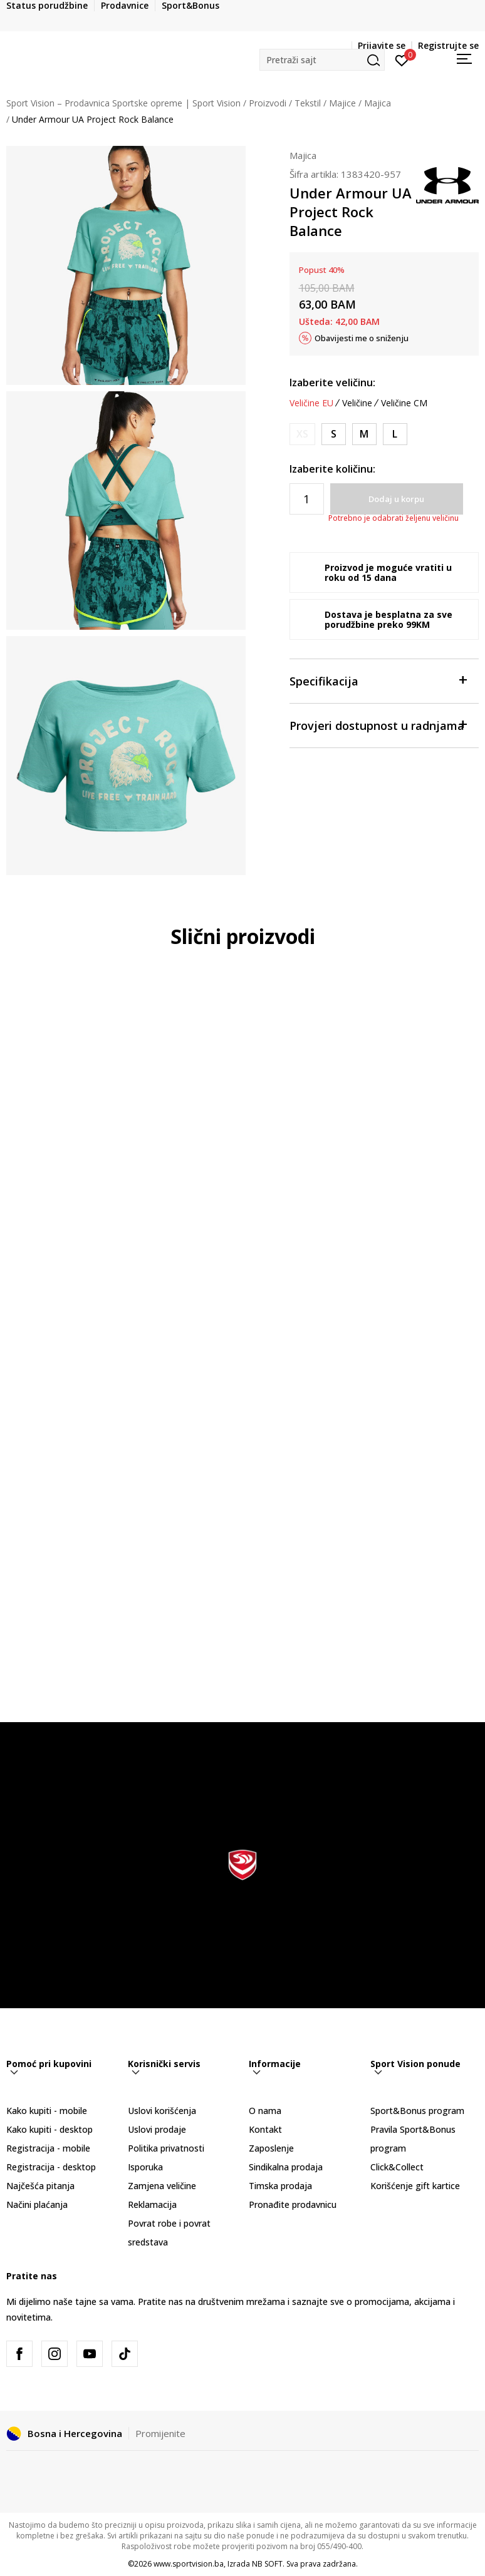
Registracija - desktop (51, 2167)
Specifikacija (378, 680)
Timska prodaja (280, 2186)
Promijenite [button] (160, 2433)
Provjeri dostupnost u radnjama (378, 724)
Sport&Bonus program (417, 2111)
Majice (342, 103)
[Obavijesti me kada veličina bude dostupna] (302, 434)
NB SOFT (267, 2563)
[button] (322, 60)
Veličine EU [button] (311, 403)
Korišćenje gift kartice (415, 2186)
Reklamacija (152, 2204)
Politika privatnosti (166, 2148)
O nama (265, 2111)
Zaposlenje (271, 2148)
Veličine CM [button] (404, 403)
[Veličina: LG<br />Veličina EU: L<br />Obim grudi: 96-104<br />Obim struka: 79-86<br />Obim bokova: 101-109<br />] (395, 434)
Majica (377, 103)
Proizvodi (267, 103)
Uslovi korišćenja (162, 2111)
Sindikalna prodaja (286, 2167)
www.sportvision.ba (189, 2563)
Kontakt (265, 2129)
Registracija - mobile (48, 2148)
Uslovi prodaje (157, 2129)
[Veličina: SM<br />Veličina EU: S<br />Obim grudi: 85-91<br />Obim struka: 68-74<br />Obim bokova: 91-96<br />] (333, 434)
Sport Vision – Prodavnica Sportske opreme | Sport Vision (123, 103)
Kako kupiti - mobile (46, 2111)
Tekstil (308, 103)
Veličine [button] (357, 403)
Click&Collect (397, 2167)
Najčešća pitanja (40, 2186)
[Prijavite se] (402, 59)
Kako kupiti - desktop (49, 2129)
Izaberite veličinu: (332, 382)
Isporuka (145, 2167)
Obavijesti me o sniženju (362, 338)
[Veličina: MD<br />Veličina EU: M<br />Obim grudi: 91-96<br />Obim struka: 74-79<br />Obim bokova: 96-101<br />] (364, 434)
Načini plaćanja (37, 2204)
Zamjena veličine (162, 2186)
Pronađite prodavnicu (292, 2204)
